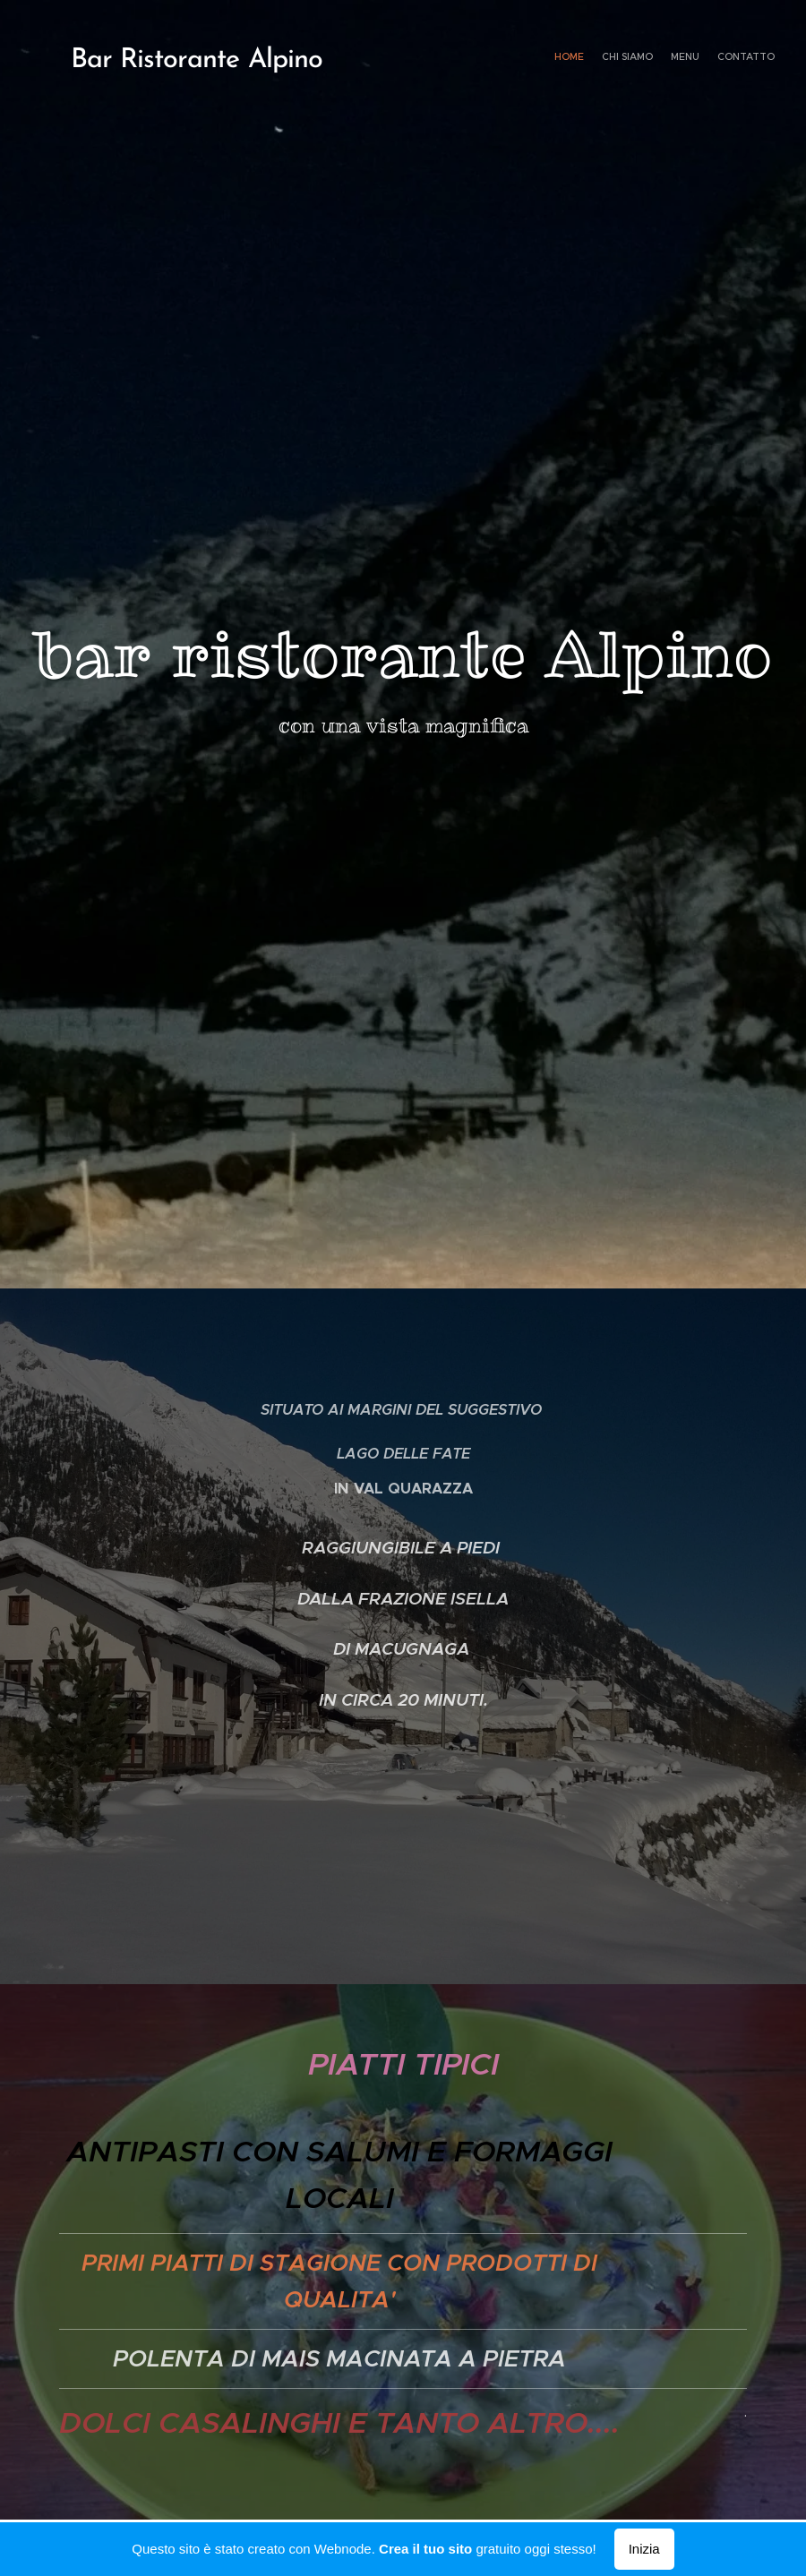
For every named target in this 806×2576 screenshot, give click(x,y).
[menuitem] (723, 58)
